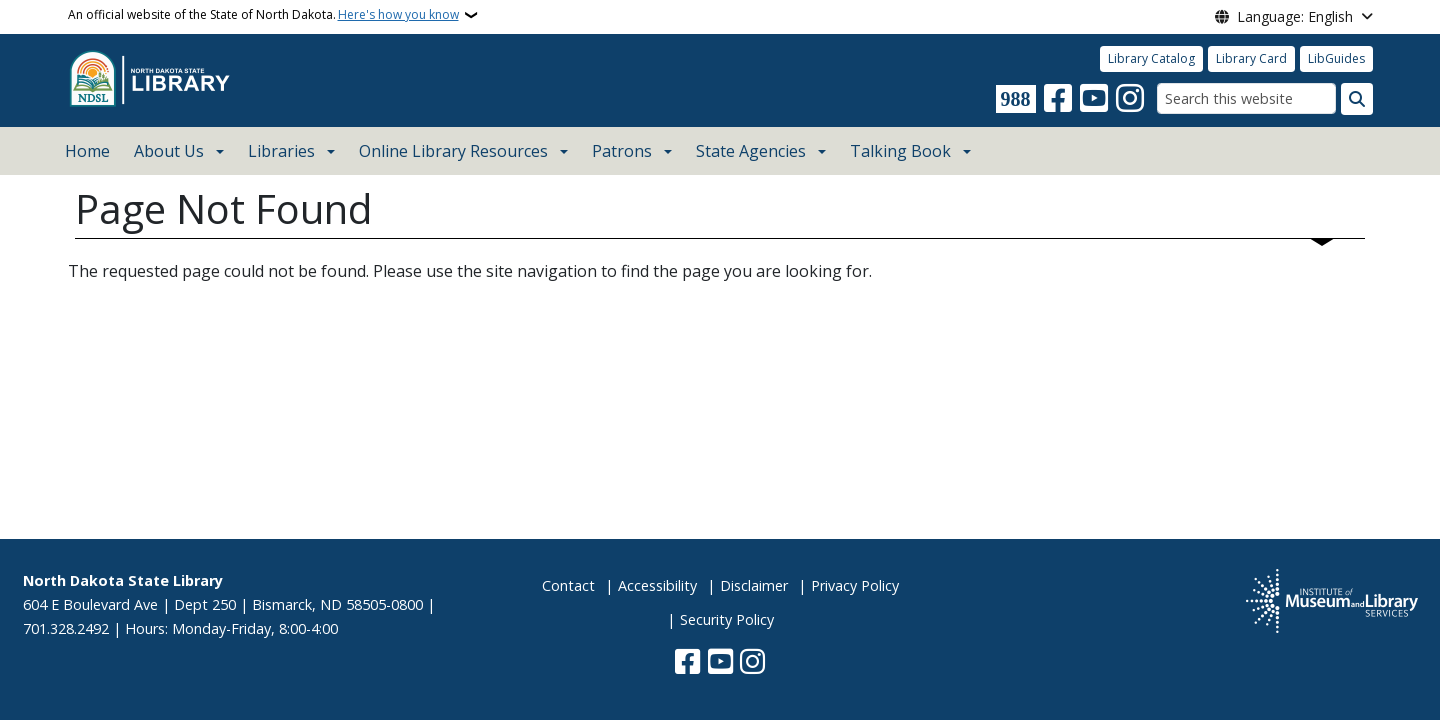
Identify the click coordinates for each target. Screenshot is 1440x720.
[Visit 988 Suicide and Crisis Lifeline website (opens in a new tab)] (1016, 99)
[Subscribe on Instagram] (1130, 99)
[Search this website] (1246, 98)
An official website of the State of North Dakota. (263, 15)
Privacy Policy (855, 585)
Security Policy (727, 619)
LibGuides (1336, 58)
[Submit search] (1357, 99)
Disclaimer (754, 585)
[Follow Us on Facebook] (1058, 99)
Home (87, 151)
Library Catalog (1151, 58)
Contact (568, 585)
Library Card (1251, 58)
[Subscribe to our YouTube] (1094, 99)
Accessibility (657, 585)
